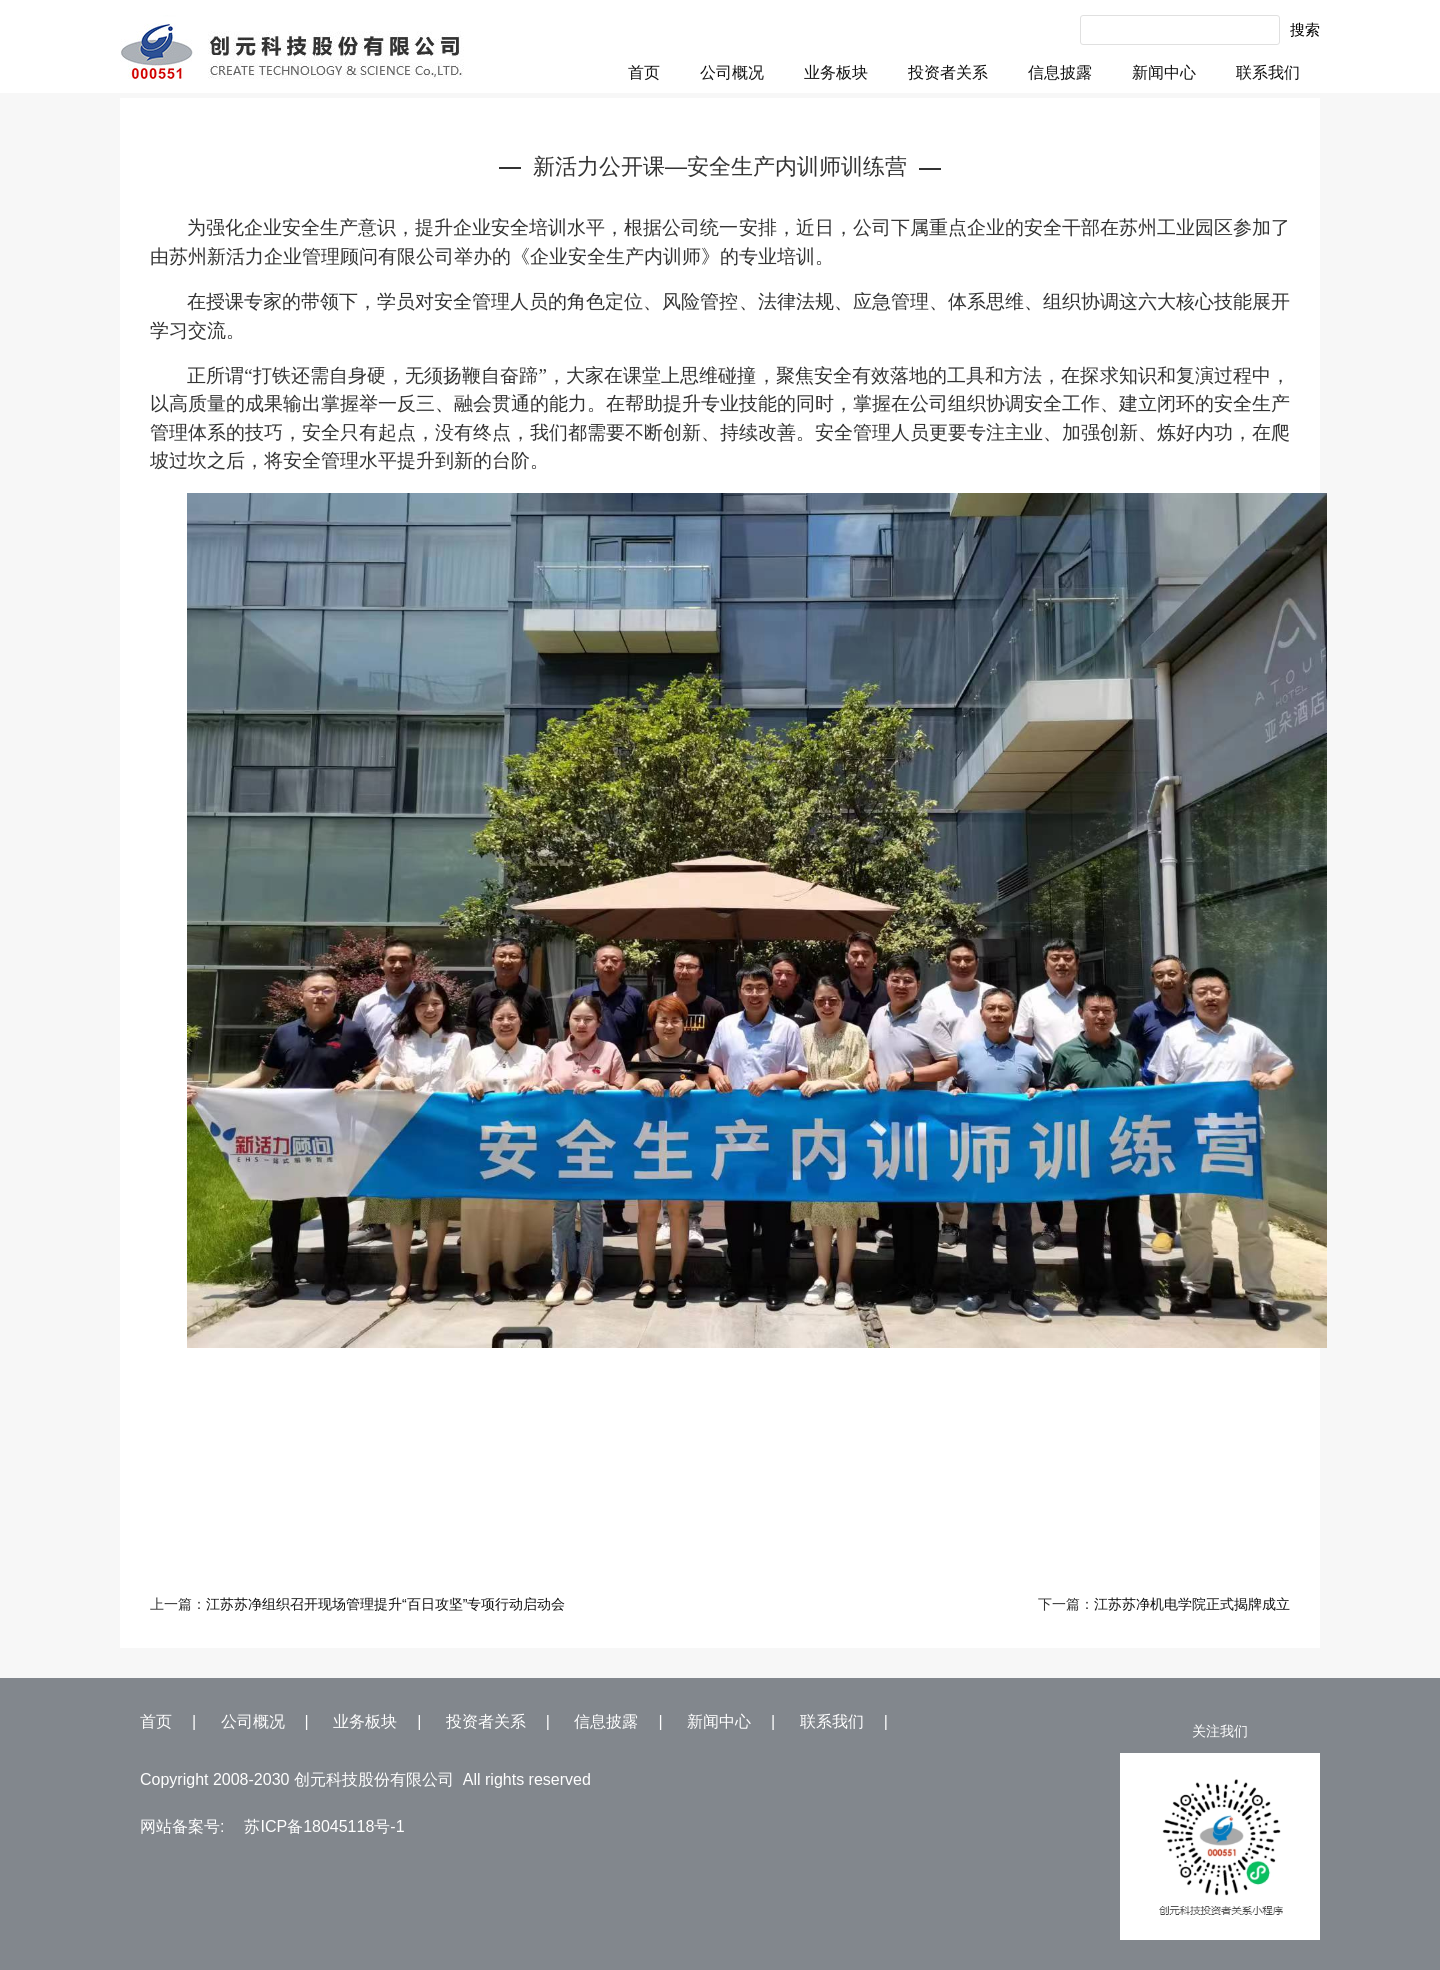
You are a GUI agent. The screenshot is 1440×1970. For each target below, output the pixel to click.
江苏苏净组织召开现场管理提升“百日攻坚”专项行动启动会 (385, 1604)
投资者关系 (948, 72)
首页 (644, 72)
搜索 (1305, 29)
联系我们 (1268, 72)
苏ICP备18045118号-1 (324, 1826)
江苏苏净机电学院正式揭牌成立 (1192, 1604)
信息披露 (1060, 72)
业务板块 (836, 72)
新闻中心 (1164, 72)
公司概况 (732, 72)
